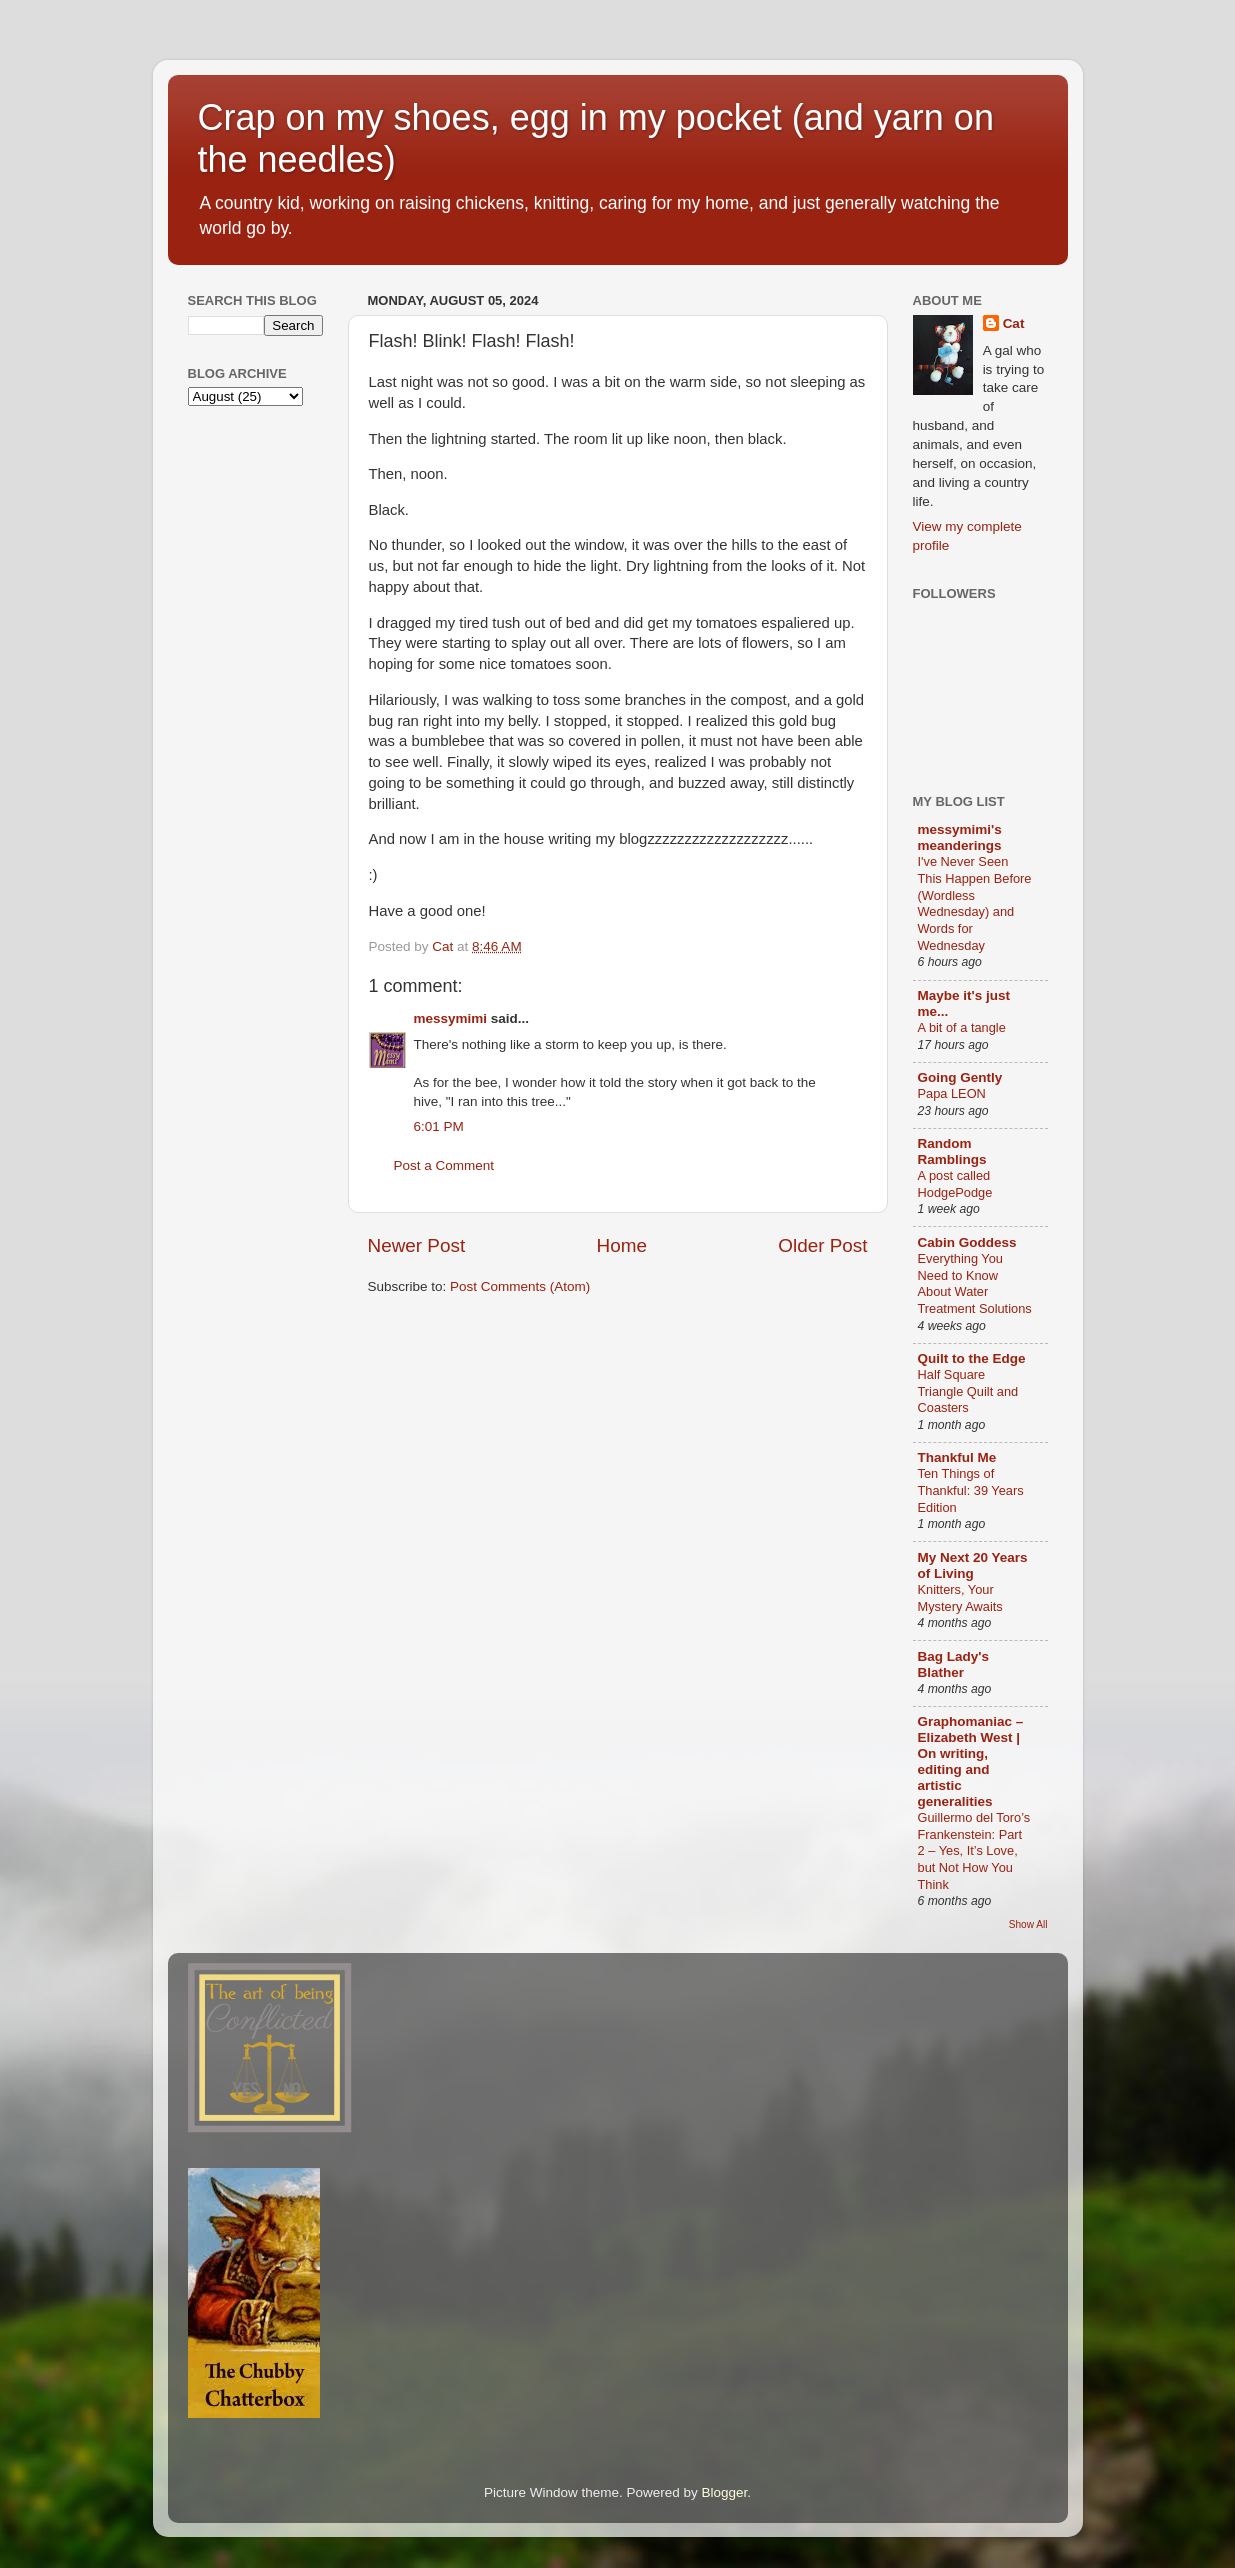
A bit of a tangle (962, 1027)
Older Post (822, 1245)
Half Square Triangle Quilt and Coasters (968, 1391)
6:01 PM (439, 1126)
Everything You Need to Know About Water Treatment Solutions (975, 1283)
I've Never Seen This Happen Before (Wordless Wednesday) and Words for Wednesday (975, 903)
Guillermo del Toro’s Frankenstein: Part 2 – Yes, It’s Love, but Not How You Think (974, 1851)
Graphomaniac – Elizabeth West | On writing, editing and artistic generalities (971, 1761)
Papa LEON (952, 1093)
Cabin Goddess (967, 1242)
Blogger (725, 2492)
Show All (1028, 1924)
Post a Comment (444, 1165)
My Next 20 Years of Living (973, 1565)
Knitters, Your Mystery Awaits (960, 1598)
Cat (1014, 323)
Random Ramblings (952, 1151)
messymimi (451, 1018)
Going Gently (960, 1077)
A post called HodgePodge (955, 1184)
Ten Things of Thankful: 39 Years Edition (971, 1490)
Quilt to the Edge (972, 1358)
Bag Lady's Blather (953, 1664)
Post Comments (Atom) (520, 1286)
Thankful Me (957, 1457)
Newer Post (417, 1245)
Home (622, 1245)
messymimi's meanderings (960, 837)
